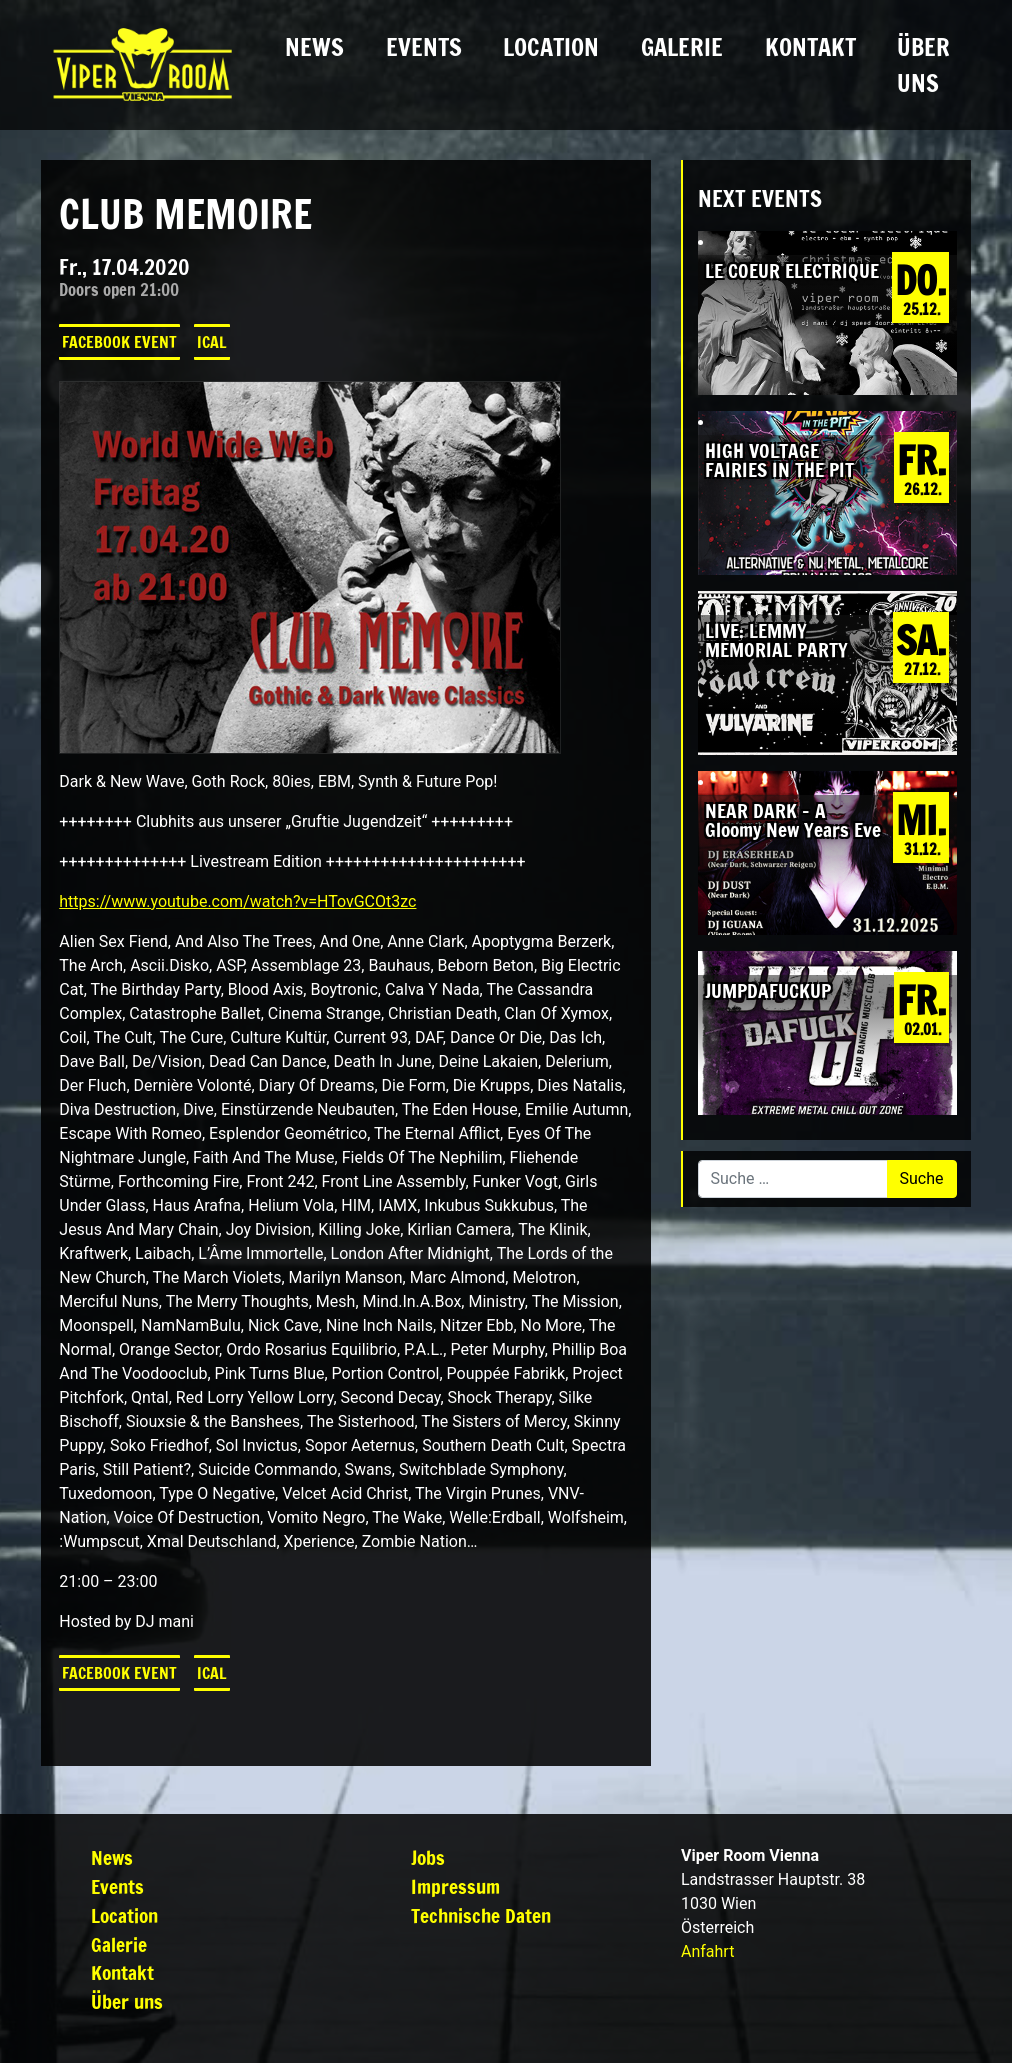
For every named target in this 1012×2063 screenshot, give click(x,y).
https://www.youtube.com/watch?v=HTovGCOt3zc (237, 901)
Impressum (455, 1886)
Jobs (428, 1857)
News (314, 47)
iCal (212, 342)
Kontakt (810, 47)
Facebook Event (119, 342)
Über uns (923, 65)
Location (551, 47)
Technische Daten (481, 1915)
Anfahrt (707, 1951)
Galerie (682, 47)
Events (424, 47)
